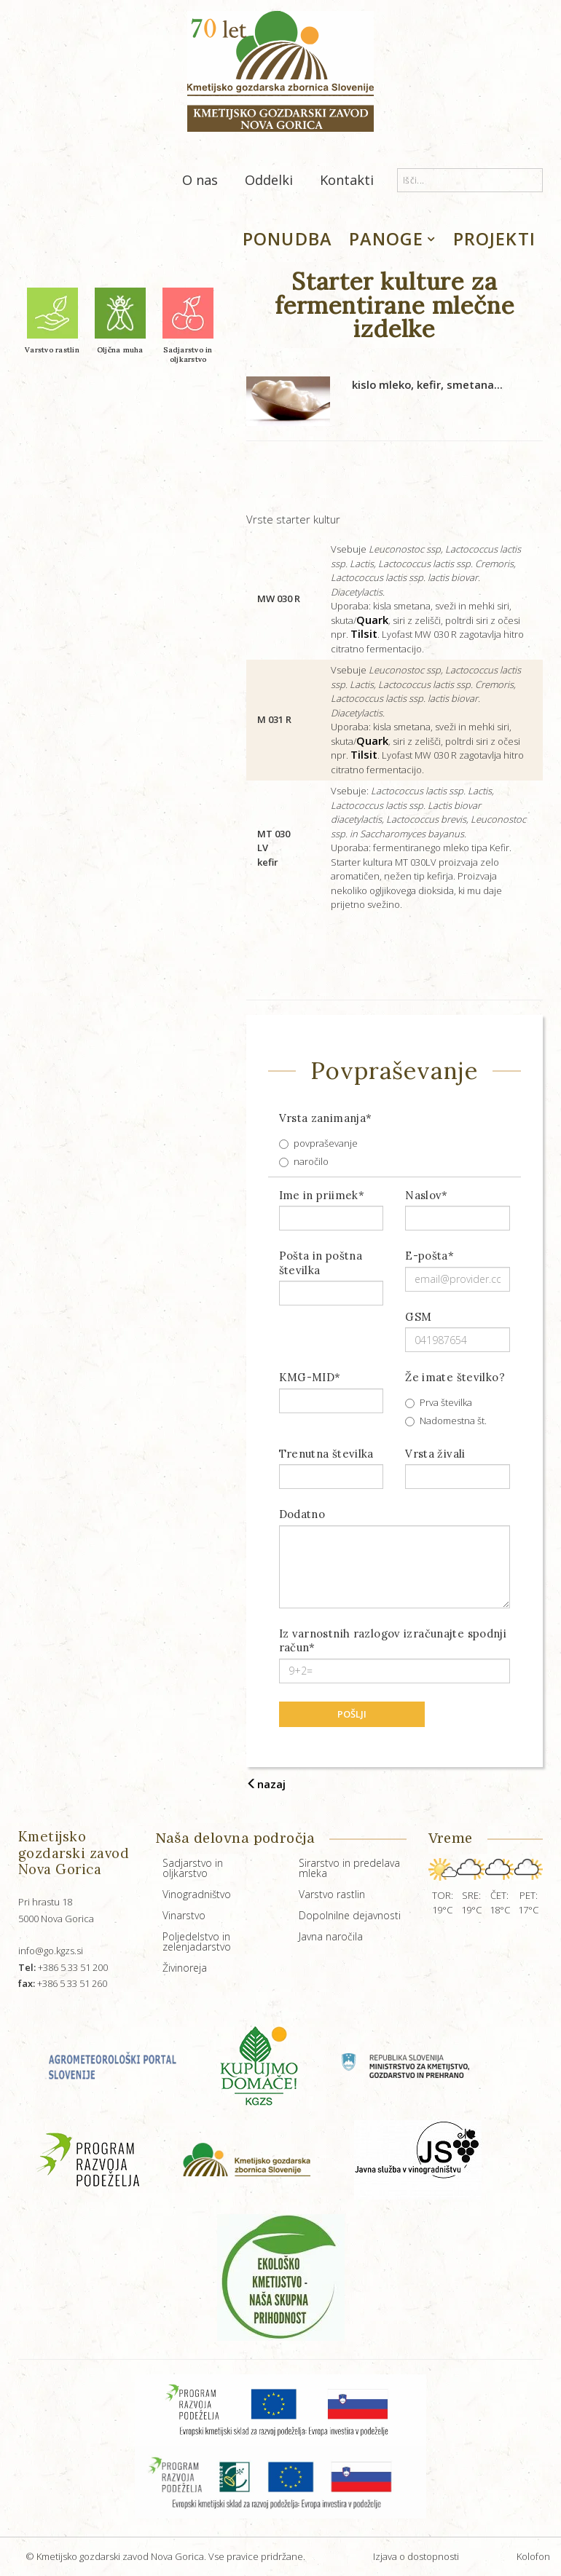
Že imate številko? (455, 1377)
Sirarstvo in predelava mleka (349, 1868)
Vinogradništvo (196, 1894)
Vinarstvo (183, 1915)
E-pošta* (429, 1256)
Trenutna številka (326, 1454)
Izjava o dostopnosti (416, 2556)
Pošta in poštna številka (321, 1263)
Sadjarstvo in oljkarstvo (192, 1868)
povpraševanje (318, 1143)
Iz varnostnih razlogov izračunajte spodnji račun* (393, 1641)
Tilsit (363, 633)
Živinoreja (184, 1968)
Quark (372, 619)
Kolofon (533, 2556)
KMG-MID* (310, 1377)
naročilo (304, 1161)
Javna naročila (331, 1936)
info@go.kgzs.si (50, 1950)
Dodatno (302, 1514)
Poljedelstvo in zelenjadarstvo (196, 1941)
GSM (418, 1317)
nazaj (266, 1784)
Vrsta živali (435, 1454)
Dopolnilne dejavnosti (350, 1915)
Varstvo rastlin (332, 1894)
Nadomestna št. (446, 1420)
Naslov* (426, 1195)
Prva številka (438, 1402)
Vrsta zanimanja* (325, 1118)
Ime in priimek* (322, 1195)
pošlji (351, 1713)
